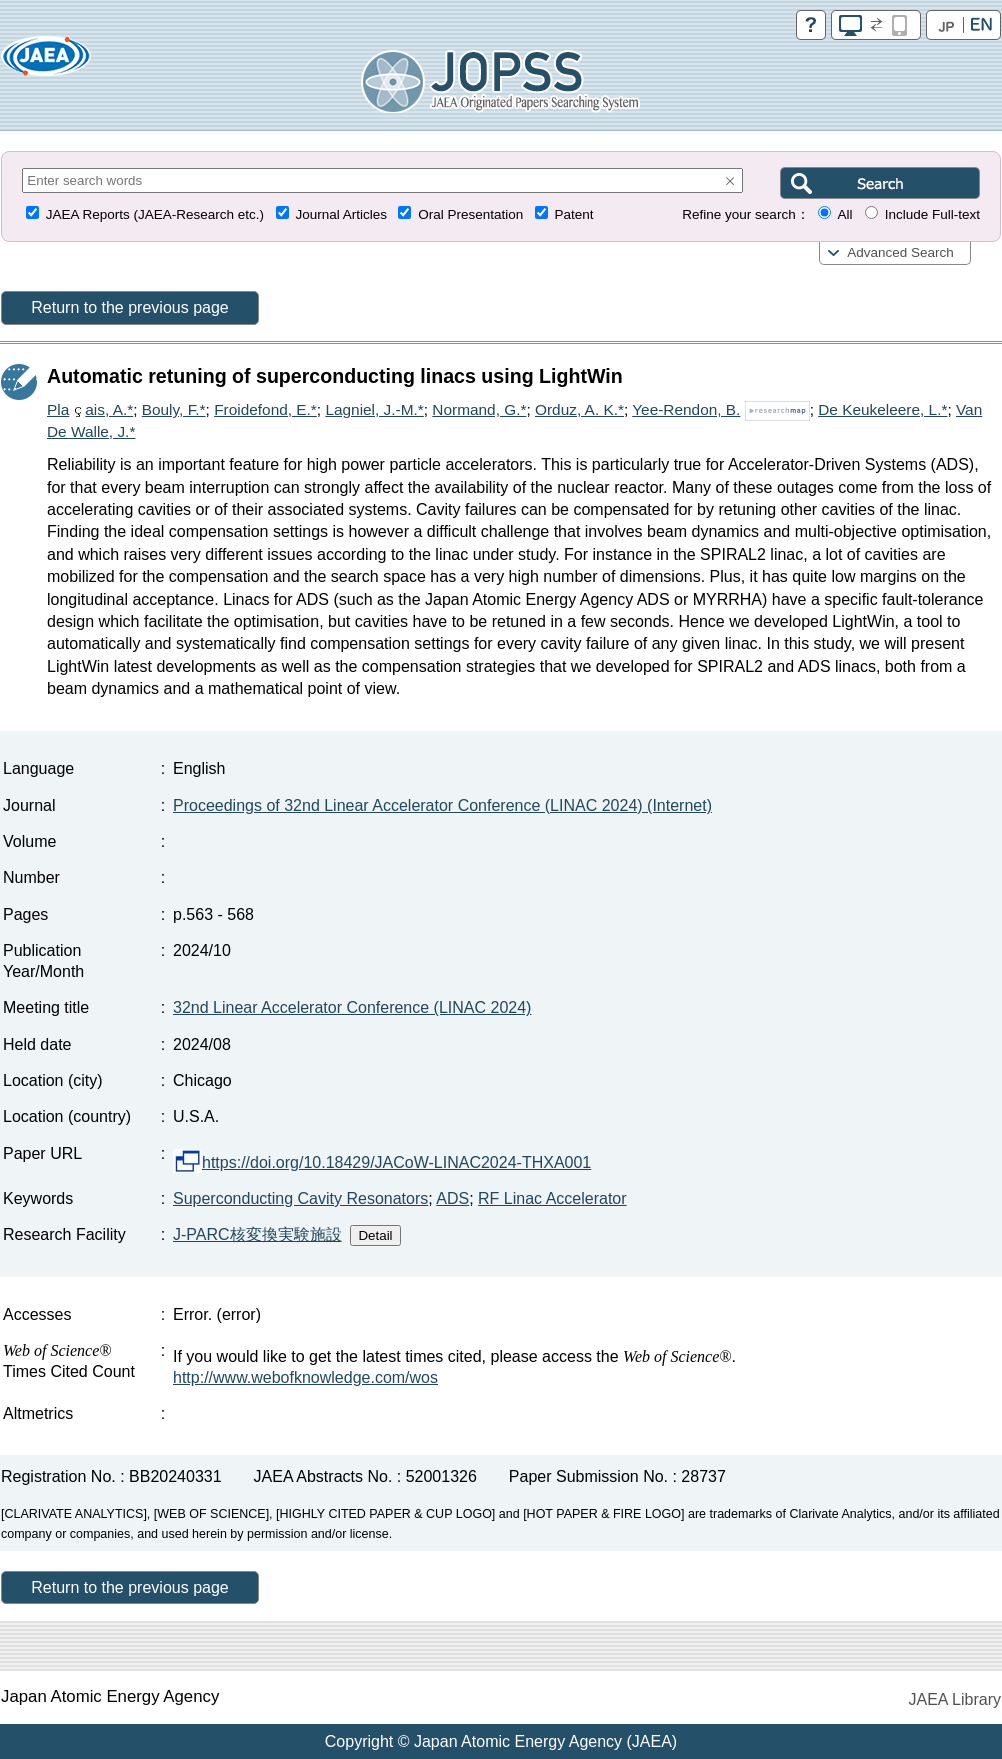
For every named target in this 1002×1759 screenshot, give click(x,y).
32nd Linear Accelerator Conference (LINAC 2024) (352, 1007)
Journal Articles (341, 214)
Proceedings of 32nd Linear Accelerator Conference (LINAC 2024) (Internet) (442, 805)
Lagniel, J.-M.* (374, 409)
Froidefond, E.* (265, 409)
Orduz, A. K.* (579, 409)
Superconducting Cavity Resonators (300, 1198)
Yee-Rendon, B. (686, 409)
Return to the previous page (129, 307)
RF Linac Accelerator (552, 1198)
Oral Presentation (470, 214)
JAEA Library (955, 1699)
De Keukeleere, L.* (882, 409)
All (844, 214)
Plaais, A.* (90, 409)
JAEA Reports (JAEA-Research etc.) (155, 214)
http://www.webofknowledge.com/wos (305, 1377)
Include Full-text (932, 214)
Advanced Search (900, 252)
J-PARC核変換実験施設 (257, 1234)
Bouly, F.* (174, 409)
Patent (574, 214)
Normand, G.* (479, 409)
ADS (452, 1198)
